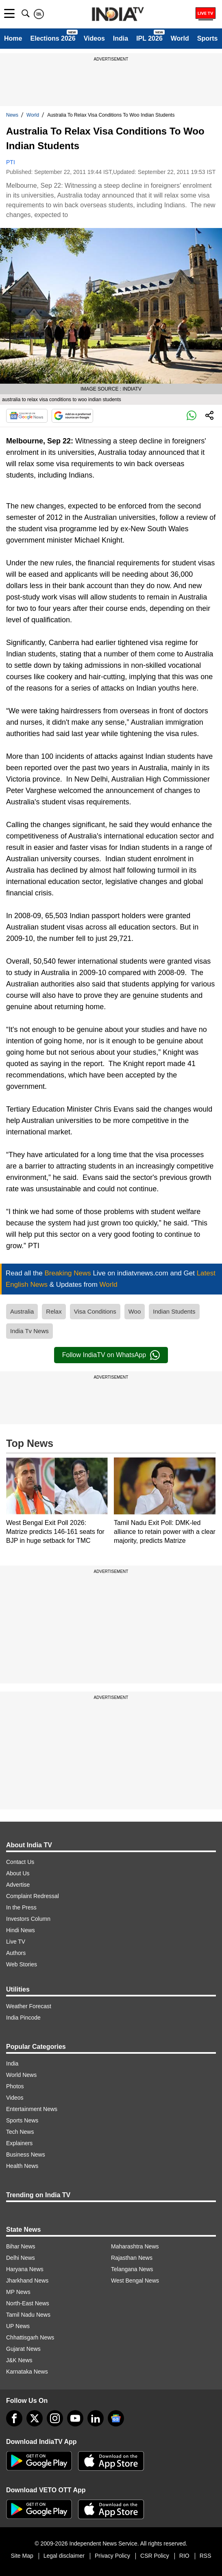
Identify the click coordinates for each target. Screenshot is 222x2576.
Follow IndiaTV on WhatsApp (111, 1355)
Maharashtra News (135, 2246)
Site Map (22, 2555)
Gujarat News (23, 2349)
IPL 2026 (149, 38)
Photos (15, 2086)
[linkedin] (95, 2418)
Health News (22, 2166)
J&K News (19, 2360)
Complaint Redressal (32, 1896)
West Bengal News (135, 2280)
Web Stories (21, 1964)
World (180, 38)
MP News (18, 2292)
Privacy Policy (112, 2555)
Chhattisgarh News (30, 2337)
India (120, 38)
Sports (207, 38)
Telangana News (132, 2269)
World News (21, 2075)
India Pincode (23, 2017)
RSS (205, 2555)
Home (13, 38)
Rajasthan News (131, 2258)
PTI (10, 162)
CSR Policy (154, 2555)
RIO (184, 2555)
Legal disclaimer (64, 2555)
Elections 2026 (52, 38)
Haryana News (25, 2269)
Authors (16, 1953)
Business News (25, 2154)
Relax (53, 1311)
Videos (94, 38)
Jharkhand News (27, 2280)
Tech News (20, 2132)
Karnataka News (27, 2371)
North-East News (27, 2303)
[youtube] (75, 2418)
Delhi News (20, 2258)
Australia (22, 1311)
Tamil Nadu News (28, 2314)
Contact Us (20, 1862)
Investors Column (28, 1919)
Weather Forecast (28, 2006)
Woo (134, 1311)
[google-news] (116, 2418)
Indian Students (174, 1311)
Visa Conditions (95, 1311)
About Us (18, 1873)
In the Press (21, 1907)
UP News (18, 2326)
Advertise (18, 1884)
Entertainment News (31, 2109)
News (12, 115)
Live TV (15, 1941)
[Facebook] (14, 2418)
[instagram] (55, 2418)
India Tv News (29, 1330)
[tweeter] (34, 2418)
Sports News (22, 2120)
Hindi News (20, 1930)
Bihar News (20, 2246)
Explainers (19, 2143)
